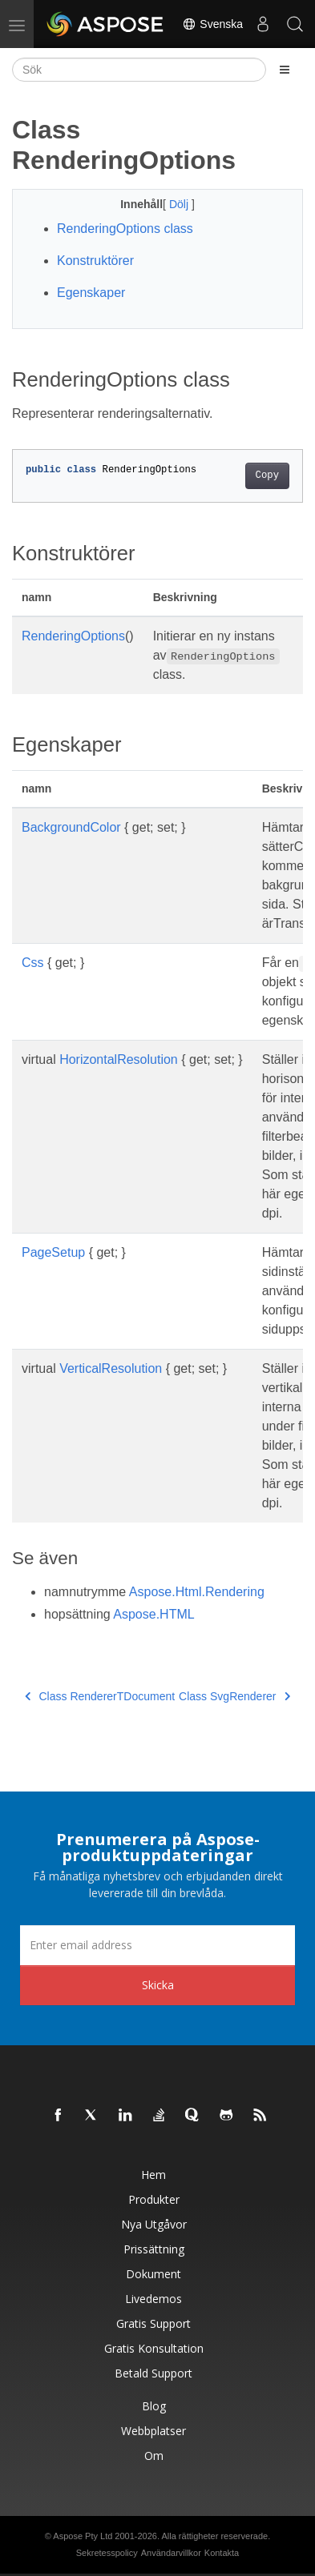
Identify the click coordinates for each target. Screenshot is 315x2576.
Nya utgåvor (154, 2224)
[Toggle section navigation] (284, 69)
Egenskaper (91, 292)
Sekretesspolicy (107, 2553)
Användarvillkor (171, 2553)
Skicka (158, 1984)
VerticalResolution (110, 1368)
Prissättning (153, 2249)
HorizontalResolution (118, 1059)
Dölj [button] (180, 204)
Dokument (153, 2273)
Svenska (212, 24)
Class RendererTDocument (100, 1696)
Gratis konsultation (154, 2348)
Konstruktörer (95, 260)
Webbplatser (153, 2430)
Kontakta (221, 2553)
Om (154, 2455)
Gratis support (153, 2323)
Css (33, 962)
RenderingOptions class (125, 228)
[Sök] (139, 70)
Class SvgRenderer (234, 1696)
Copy (267, 475)
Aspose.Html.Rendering (197, 1592)
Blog (154, 2405)
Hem (153, 2174)
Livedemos (153, 2298)
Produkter (154, 2199)
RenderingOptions (73, 636)
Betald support (153, 2373)
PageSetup (53, 1252)
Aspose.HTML (153, 1614)
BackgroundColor (71, 827)
